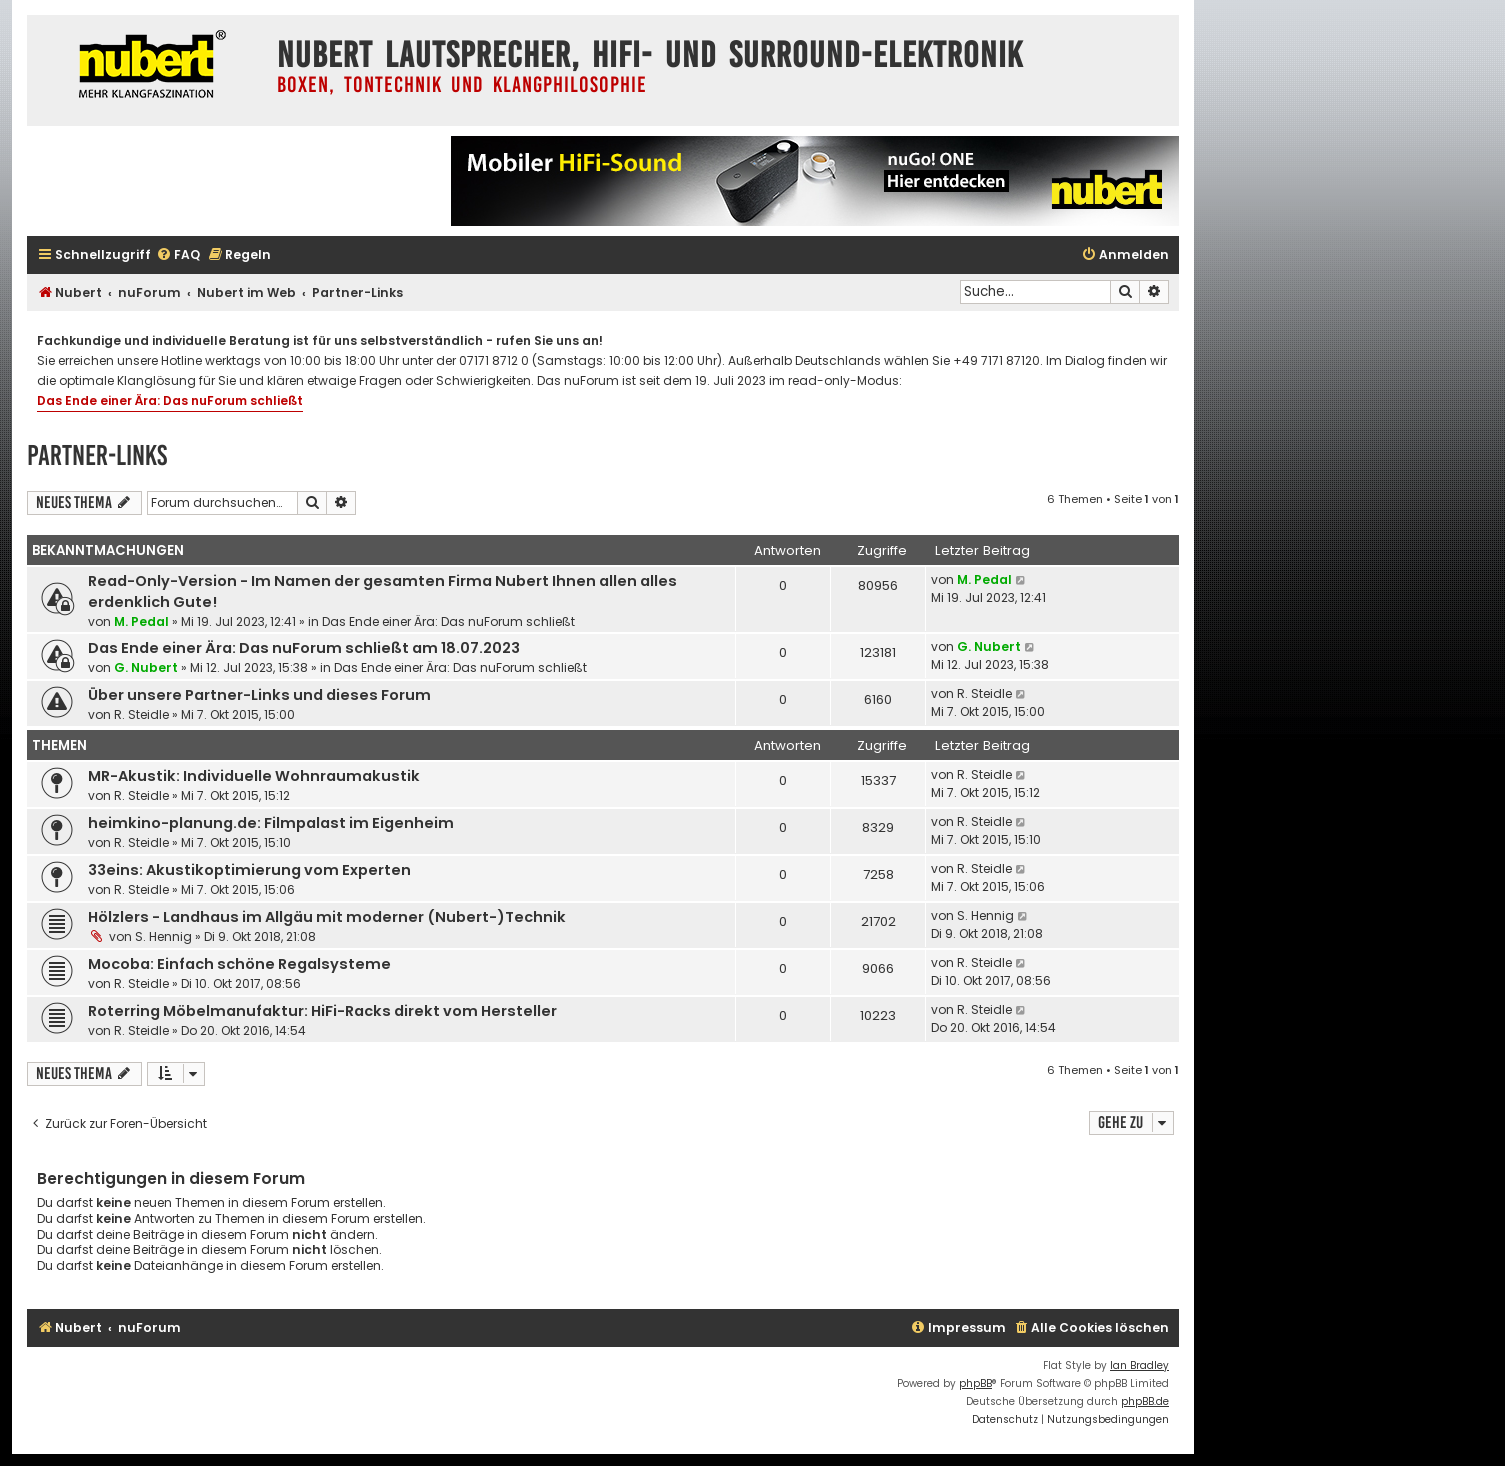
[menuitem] (178, 255)
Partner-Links (97, 455)
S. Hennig (163, 936)
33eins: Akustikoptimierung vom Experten (249, 870)
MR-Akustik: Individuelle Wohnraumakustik (254, 776)
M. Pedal (141, 621)
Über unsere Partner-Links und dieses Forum (259, 695)
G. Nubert (146, 667)
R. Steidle (141, 714)
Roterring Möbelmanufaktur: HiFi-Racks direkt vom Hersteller (322, 1011)
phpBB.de (1145, 1401)
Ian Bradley (1139, 1365)
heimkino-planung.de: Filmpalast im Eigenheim (271, 823)
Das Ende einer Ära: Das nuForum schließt (170, 400)
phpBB (975, 1383)
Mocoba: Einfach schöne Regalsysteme (239, 964)
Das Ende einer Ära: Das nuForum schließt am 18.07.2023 (304, 648)
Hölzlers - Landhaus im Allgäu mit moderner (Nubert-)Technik (327, 917)
